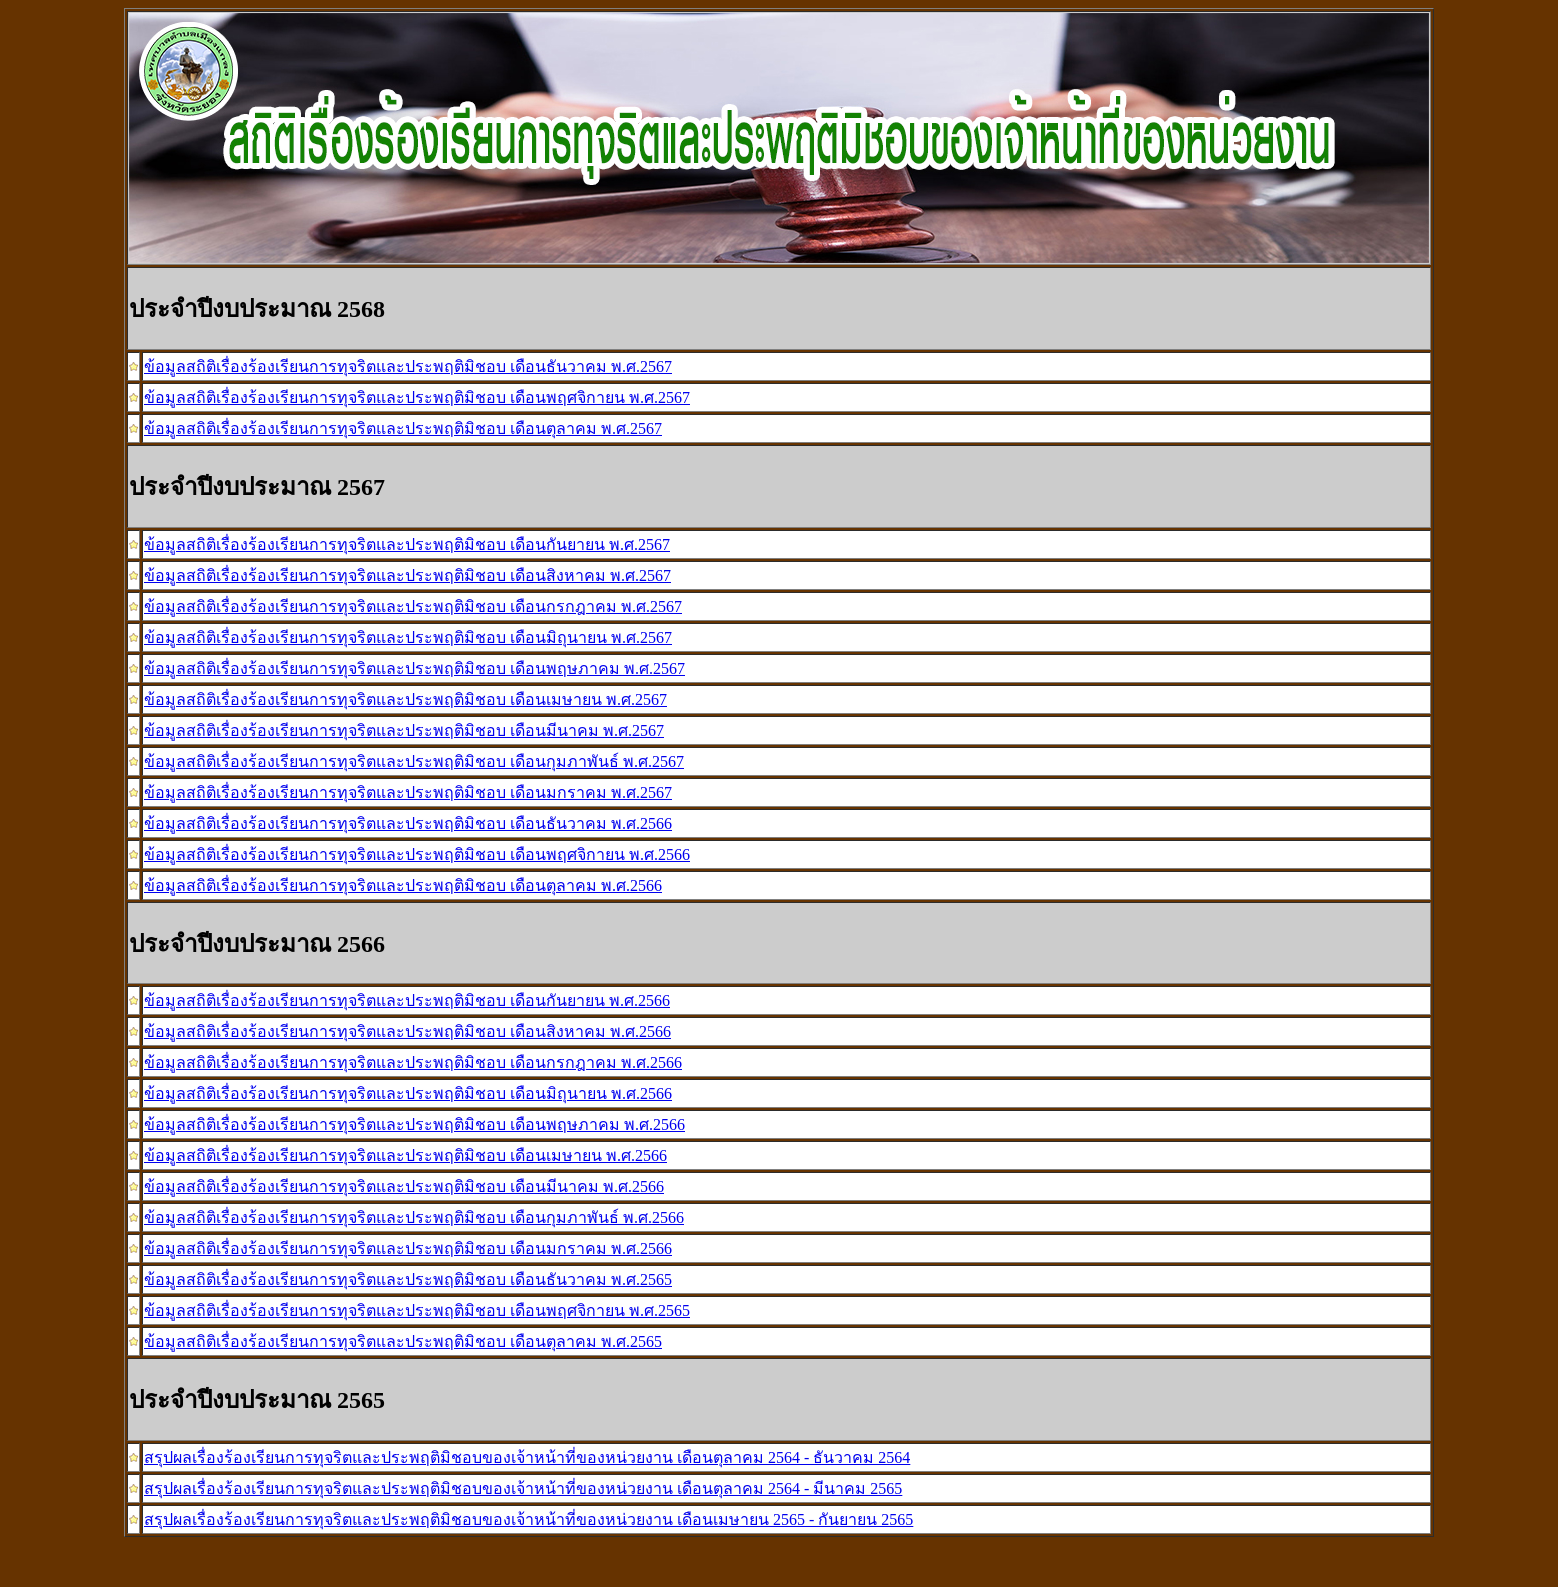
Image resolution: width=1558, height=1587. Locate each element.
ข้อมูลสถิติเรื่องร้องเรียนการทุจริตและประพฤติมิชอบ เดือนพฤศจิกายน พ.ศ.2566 (417, 854)
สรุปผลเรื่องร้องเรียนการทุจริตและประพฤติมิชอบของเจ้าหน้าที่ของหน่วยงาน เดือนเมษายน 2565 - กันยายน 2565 (528, 1519)
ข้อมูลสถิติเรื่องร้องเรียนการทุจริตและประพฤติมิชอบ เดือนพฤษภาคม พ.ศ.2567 (414, 668)
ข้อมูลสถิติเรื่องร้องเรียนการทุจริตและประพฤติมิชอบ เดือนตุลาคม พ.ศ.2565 (403, 1341)
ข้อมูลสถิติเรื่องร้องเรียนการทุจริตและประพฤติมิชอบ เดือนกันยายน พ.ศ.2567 (407, 544)
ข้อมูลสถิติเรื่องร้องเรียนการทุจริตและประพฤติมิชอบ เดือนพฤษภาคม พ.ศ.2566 (414, 1124)
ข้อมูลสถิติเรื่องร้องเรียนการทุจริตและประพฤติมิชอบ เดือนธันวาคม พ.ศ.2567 (408, 366)
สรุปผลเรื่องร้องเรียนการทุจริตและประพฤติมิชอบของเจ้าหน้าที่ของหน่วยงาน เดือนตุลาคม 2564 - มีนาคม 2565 (523, 1488)
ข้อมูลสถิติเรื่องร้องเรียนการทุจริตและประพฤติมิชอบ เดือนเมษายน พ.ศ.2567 (405, 699)
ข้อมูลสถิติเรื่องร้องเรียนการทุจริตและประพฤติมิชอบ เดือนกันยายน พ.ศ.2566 (407, 1000)
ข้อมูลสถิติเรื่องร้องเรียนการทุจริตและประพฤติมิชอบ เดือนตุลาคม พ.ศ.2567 (403, 428)
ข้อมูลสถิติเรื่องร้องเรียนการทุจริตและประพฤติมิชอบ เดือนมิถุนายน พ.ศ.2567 (408, 637)
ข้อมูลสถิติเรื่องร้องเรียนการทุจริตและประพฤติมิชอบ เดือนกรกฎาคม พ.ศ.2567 (413, 606)
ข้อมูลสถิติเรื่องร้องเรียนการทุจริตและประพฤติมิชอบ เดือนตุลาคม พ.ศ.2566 (403, 885)
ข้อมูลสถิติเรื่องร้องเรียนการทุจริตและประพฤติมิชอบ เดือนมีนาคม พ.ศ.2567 (404, 730)
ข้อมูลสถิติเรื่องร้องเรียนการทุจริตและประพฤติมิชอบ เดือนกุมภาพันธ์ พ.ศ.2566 (414, 1217)
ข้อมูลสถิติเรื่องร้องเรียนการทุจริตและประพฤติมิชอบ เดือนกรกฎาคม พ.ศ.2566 (413, 1062)
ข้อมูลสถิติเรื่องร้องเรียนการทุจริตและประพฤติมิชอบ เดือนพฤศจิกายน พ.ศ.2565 (417, 1310)
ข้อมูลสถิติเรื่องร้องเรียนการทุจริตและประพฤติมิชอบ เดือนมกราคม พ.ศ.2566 (408, 1248)
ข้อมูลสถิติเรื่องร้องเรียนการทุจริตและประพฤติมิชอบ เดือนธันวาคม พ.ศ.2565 (408, 1279)
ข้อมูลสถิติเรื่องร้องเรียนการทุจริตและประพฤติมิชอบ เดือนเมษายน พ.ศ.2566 (405, 1155)
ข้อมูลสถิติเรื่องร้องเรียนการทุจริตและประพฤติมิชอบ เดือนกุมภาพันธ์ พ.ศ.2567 (414, 761)
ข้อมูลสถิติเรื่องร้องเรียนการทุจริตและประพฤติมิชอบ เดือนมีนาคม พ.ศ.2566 (404, 1186)
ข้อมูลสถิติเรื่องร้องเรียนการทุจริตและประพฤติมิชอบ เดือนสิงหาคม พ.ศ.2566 (407, 1031)
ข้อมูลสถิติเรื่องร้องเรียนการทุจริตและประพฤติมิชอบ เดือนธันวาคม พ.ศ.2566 (408, 823)
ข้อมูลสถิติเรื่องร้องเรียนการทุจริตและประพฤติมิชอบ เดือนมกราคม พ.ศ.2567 (408, 792)
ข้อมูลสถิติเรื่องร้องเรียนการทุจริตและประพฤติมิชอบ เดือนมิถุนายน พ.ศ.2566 (408, 1093)
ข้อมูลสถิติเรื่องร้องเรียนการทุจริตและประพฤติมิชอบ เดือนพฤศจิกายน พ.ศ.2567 (417, 397)
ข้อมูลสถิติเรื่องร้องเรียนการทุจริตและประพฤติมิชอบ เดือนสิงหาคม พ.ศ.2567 (407, 575)
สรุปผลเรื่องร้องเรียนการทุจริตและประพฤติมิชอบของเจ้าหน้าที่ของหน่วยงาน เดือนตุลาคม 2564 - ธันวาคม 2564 (527, 1457)
